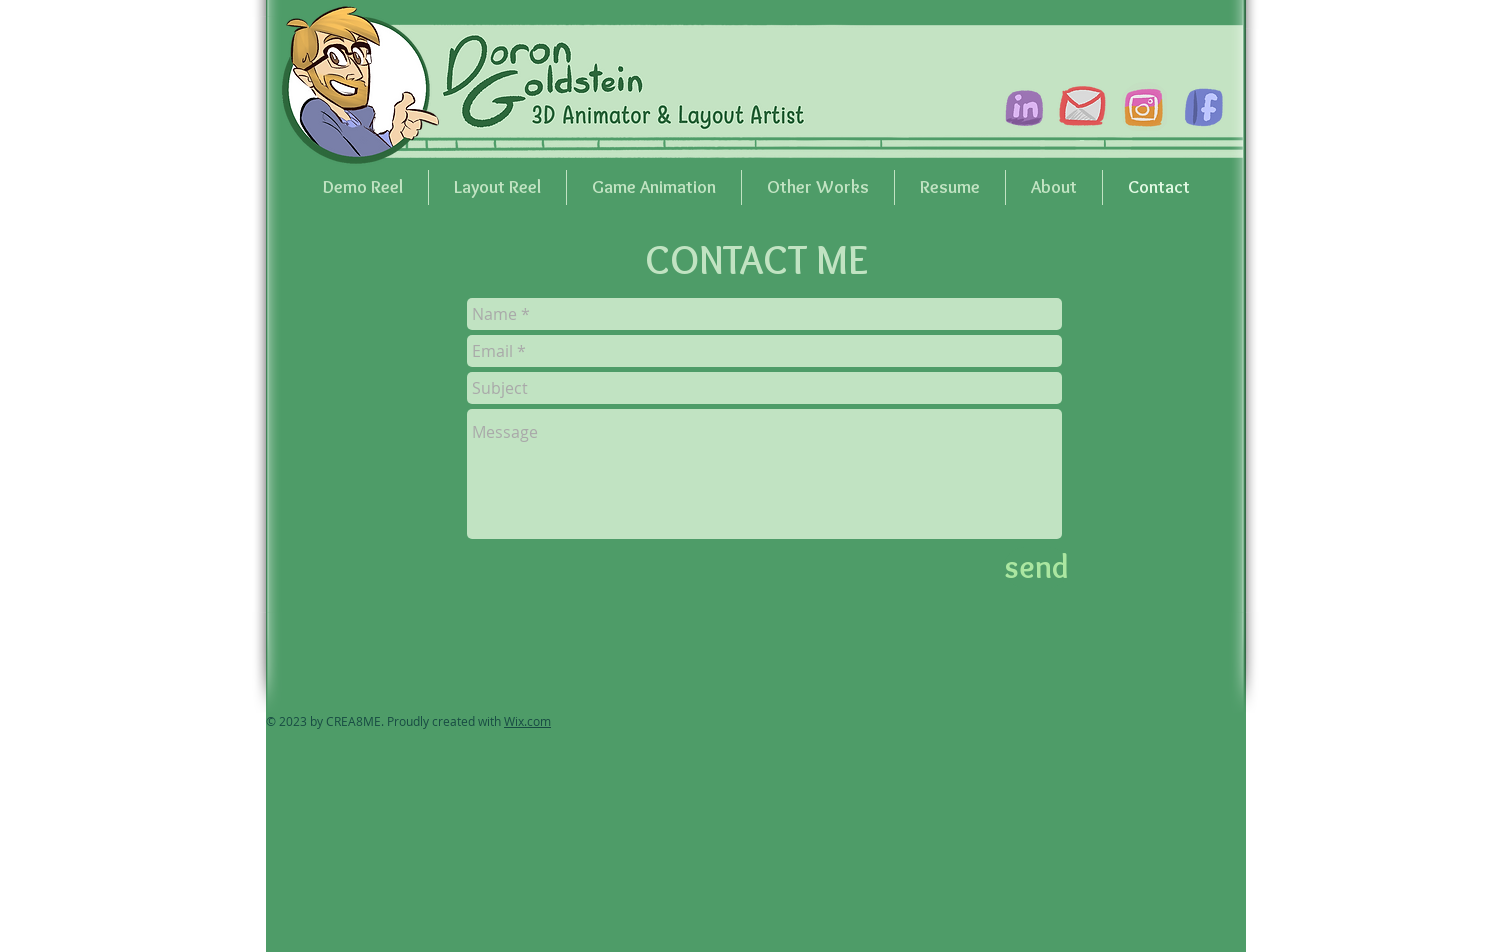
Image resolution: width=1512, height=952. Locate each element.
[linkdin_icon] (1022, 106)
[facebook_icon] (1202, 106)
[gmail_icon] (1082, 106)
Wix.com (527, 721)
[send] (1036, 567)
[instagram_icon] (1142, 106)
